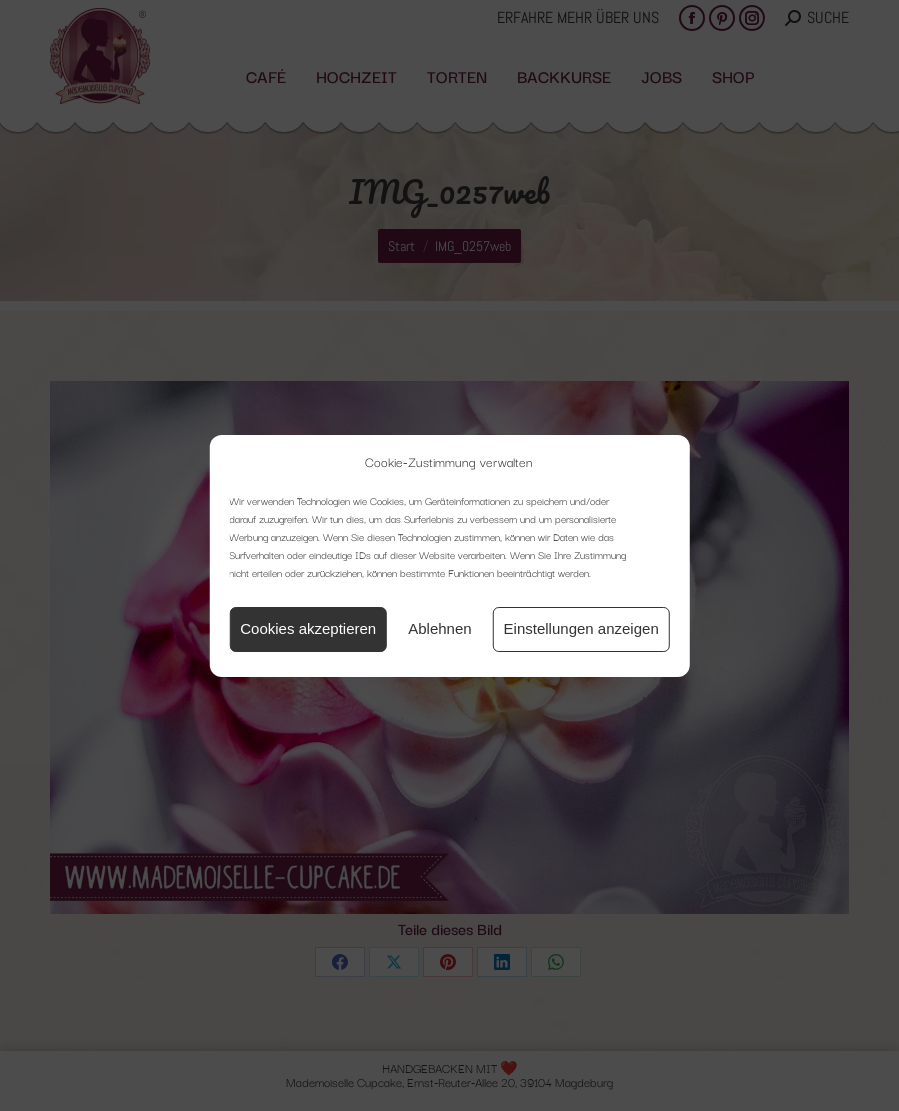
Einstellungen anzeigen (581, 628)
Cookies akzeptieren (308, 628)
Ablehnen (439, 628)
